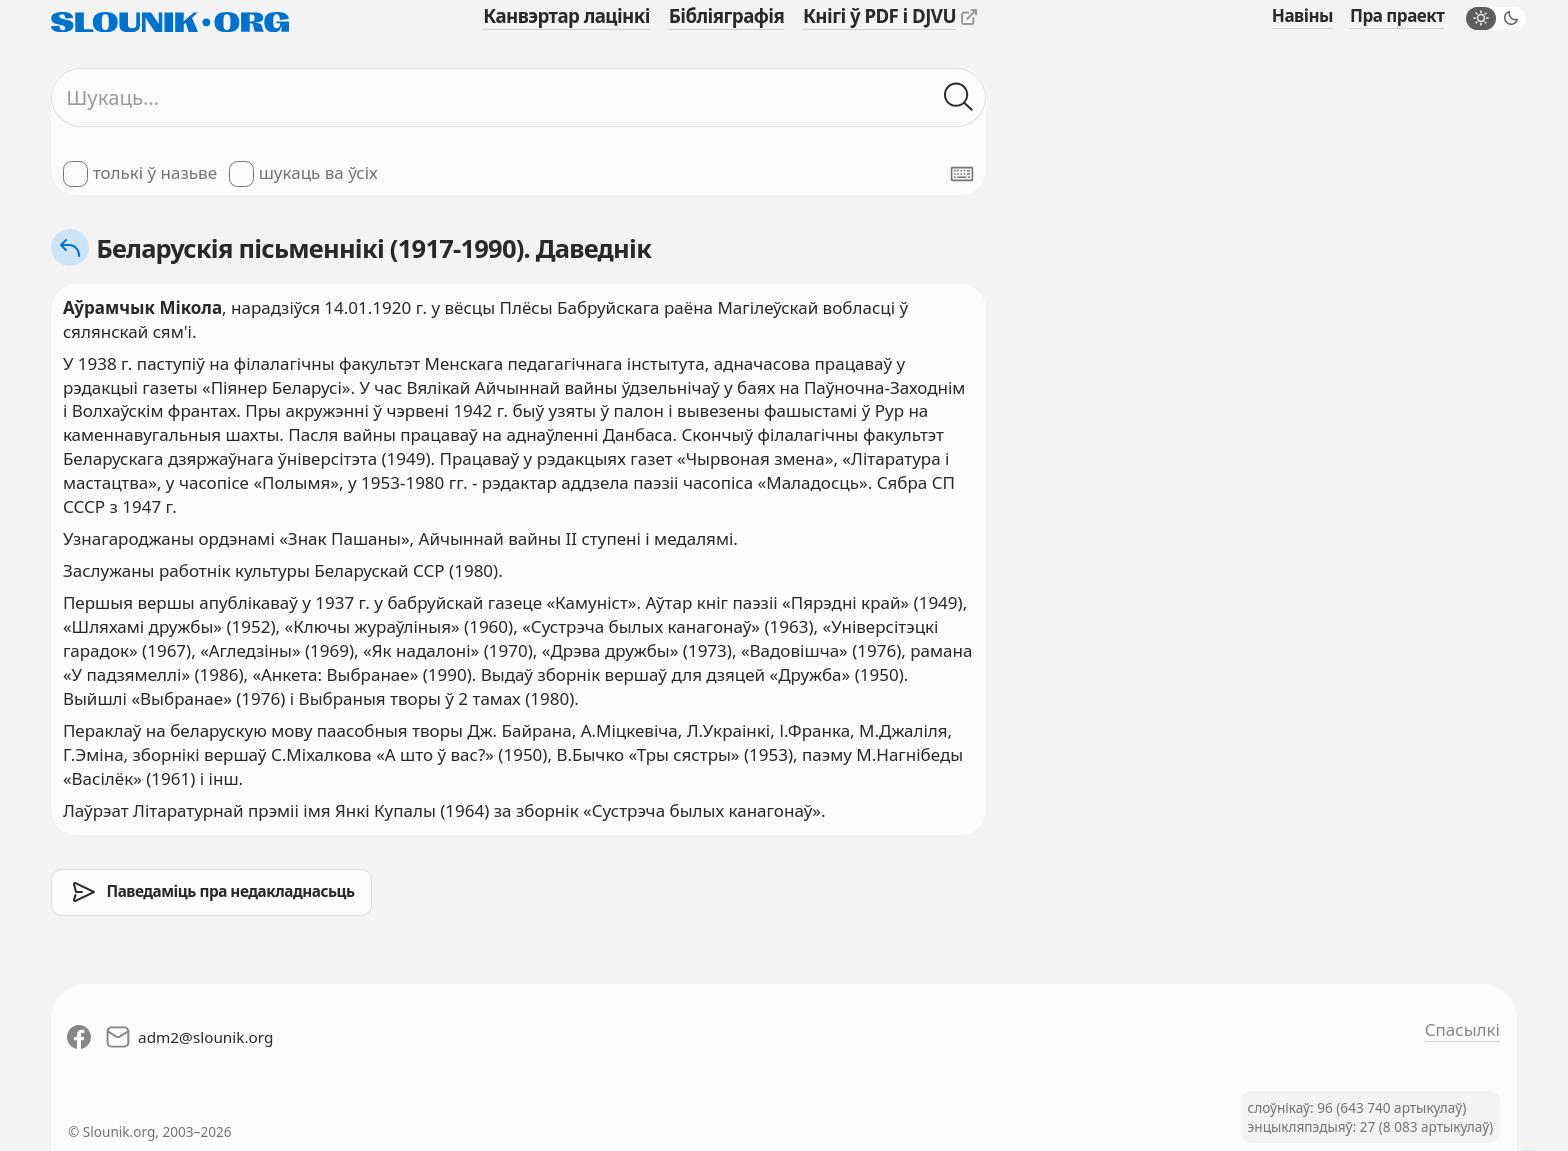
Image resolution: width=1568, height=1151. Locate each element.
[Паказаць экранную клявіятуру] (962, 174)
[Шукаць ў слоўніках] (959, 98)
